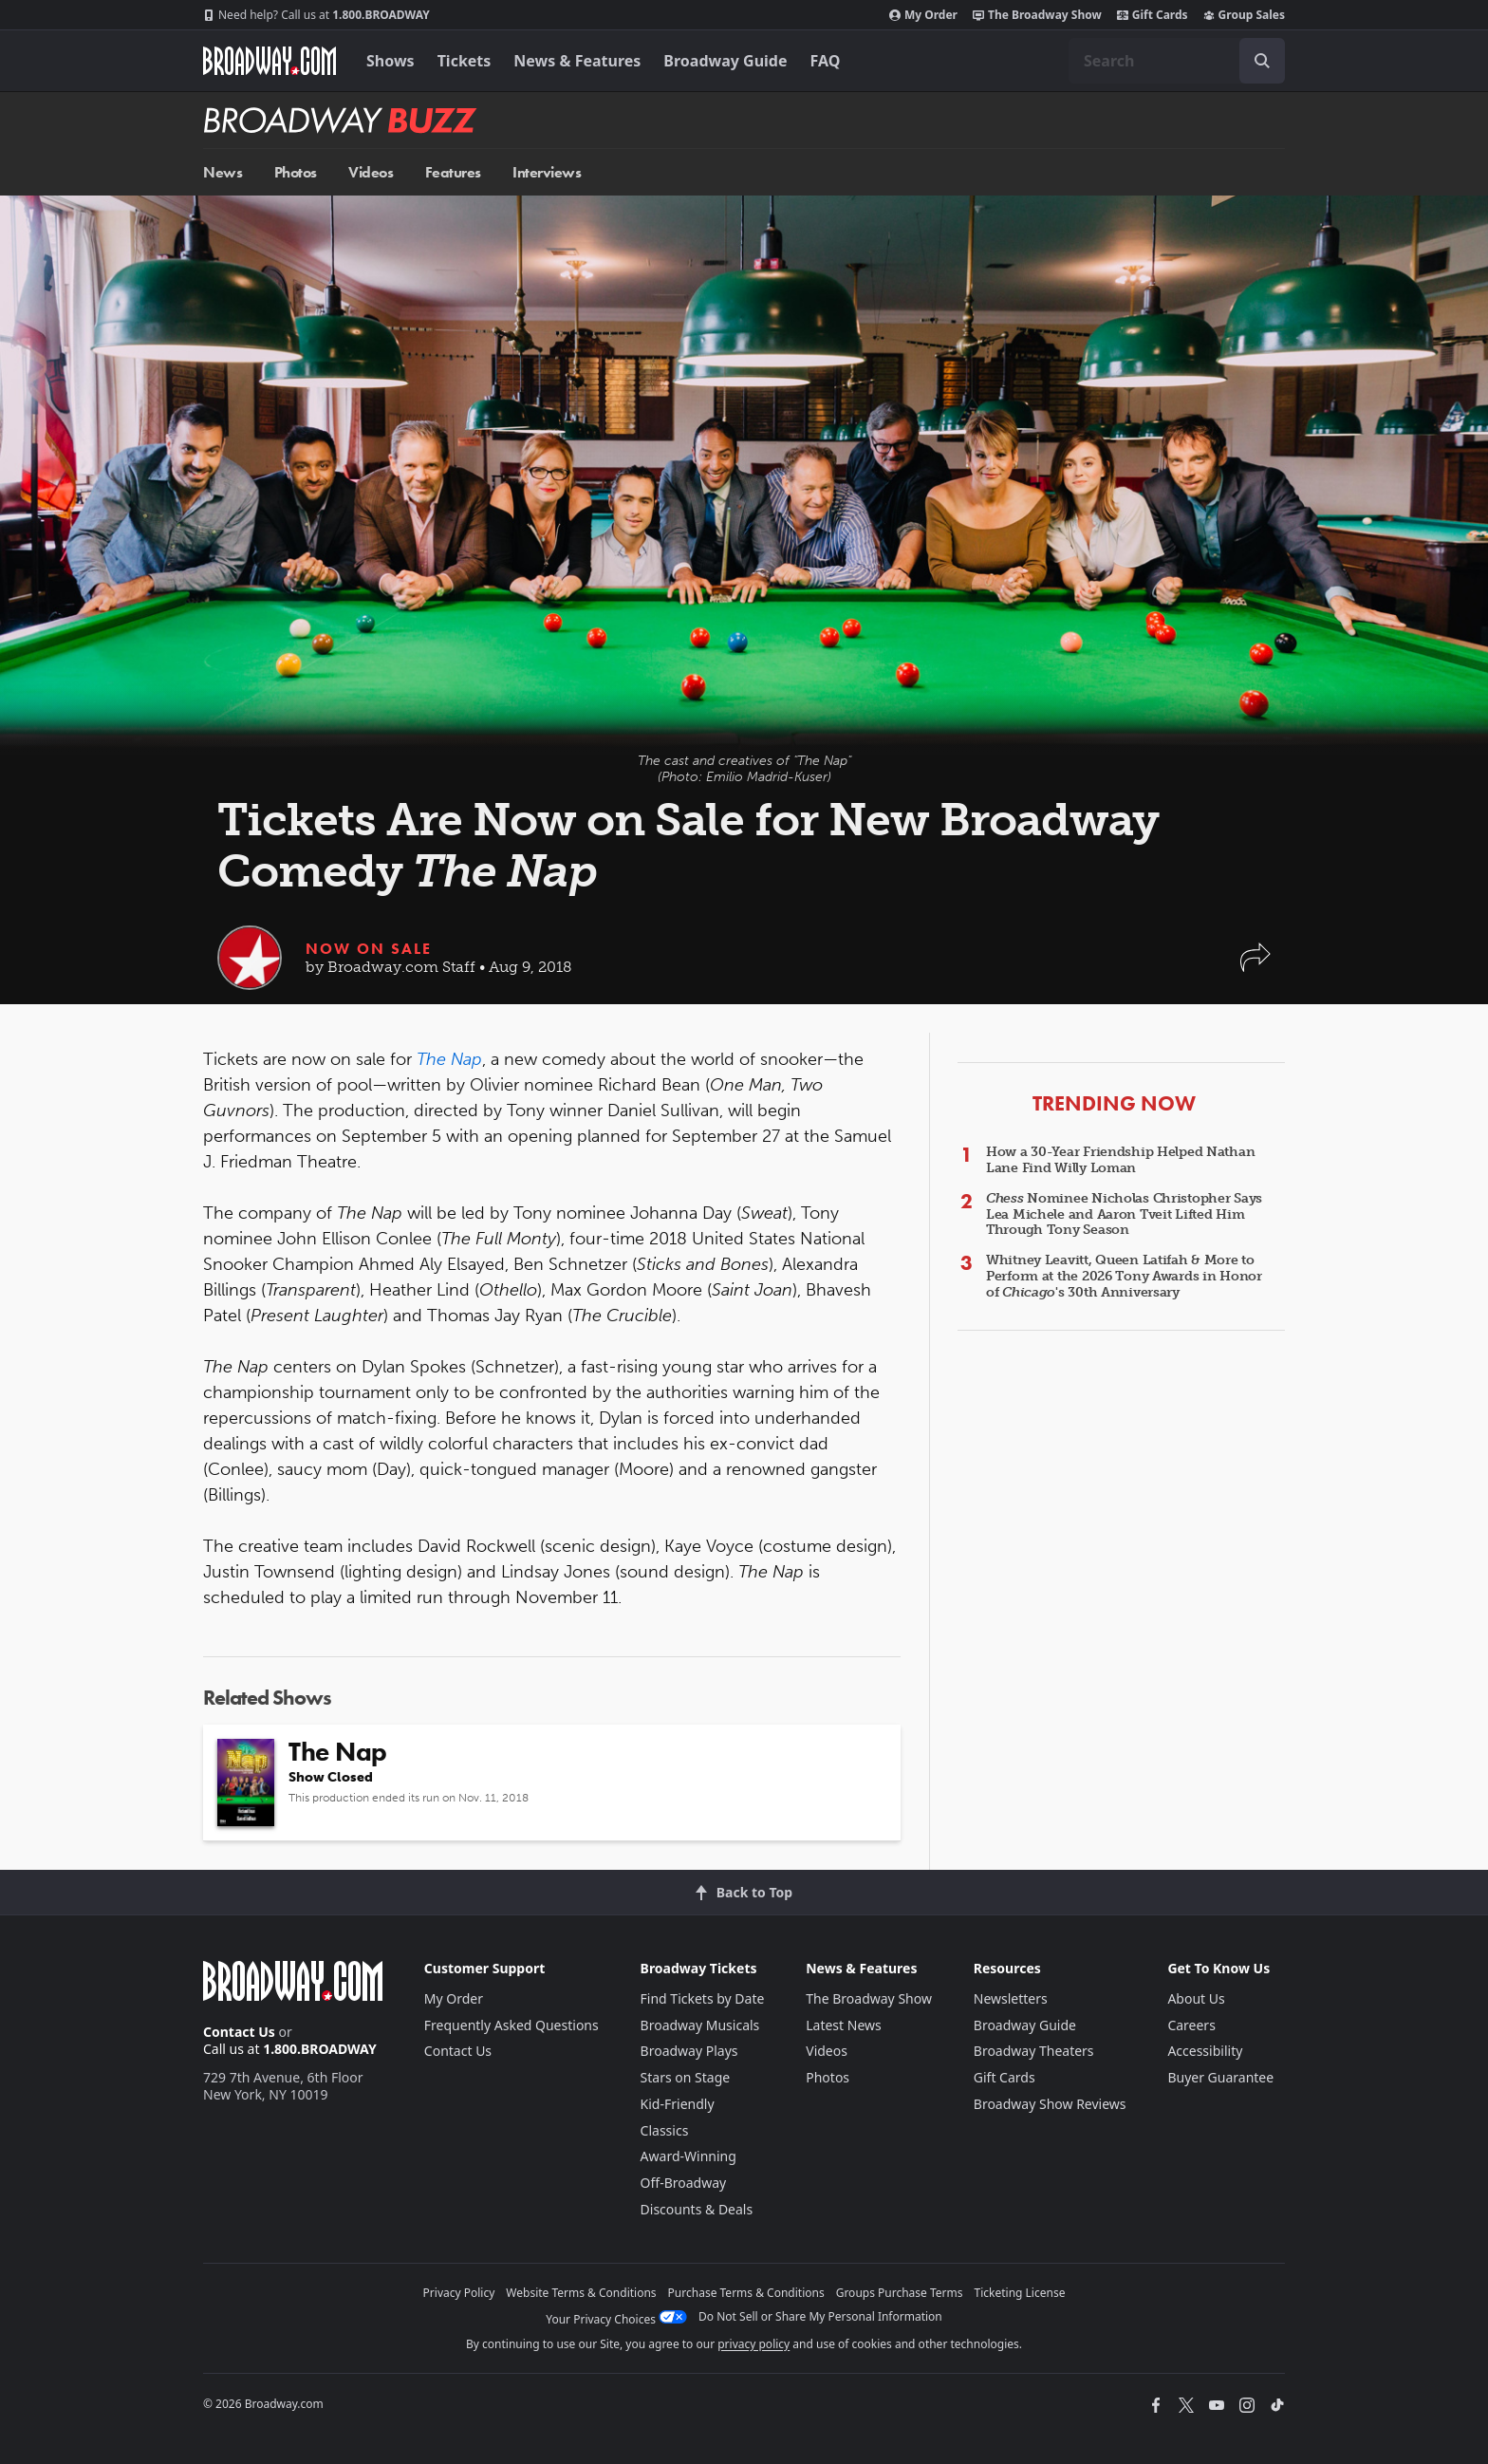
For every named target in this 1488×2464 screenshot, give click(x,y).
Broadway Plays (689, 2051)
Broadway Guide (725, 60)
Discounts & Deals (697, 2209)
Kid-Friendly (678, 2104)
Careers (1191, 2025)
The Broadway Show (1037, 15)
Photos (295, 172)
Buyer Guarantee (1220, 2077)
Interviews (546, 172)
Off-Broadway (684, 2183)
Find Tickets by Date (703, 1998)
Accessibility (1204, 2051)
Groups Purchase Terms (899, 2293)
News (222, 172)
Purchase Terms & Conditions (746, 2293)
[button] (1255, 967)
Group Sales (1244, 15)
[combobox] (1177, 61)
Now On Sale (369, 949)
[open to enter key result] (1262, 61)
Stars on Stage (686, 2077)
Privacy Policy (459, 2293)
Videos (370, 172)
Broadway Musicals (700, 2025)
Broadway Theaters (1034, 2051)
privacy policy (753, 2344)
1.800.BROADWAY (316, 15)
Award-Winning (688, 2156)
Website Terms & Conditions (581, 2293)
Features (453, 172)
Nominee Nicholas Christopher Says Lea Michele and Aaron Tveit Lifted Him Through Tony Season (1124, 1214)
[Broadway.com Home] (269, 61)
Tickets (464, 60)
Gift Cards (1152, 15)
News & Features (577, 60)
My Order (923, 15)
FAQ (825, 60)
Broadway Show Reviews (1050, 2104)
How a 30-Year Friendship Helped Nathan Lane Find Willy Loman (1120, 1160)
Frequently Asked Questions (511, 2025)
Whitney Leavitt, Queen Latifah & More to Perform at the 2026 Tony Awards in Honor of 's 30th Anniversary (1124, 1276)
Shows (390, 60)
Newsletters (1011, 1998)
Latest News (844, 2025)
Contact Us (239, 2032)
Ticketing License (1020, 2293)
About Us (1195, 1998)
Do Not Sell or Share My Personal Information (820, 2316)
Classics (665, 2130)
